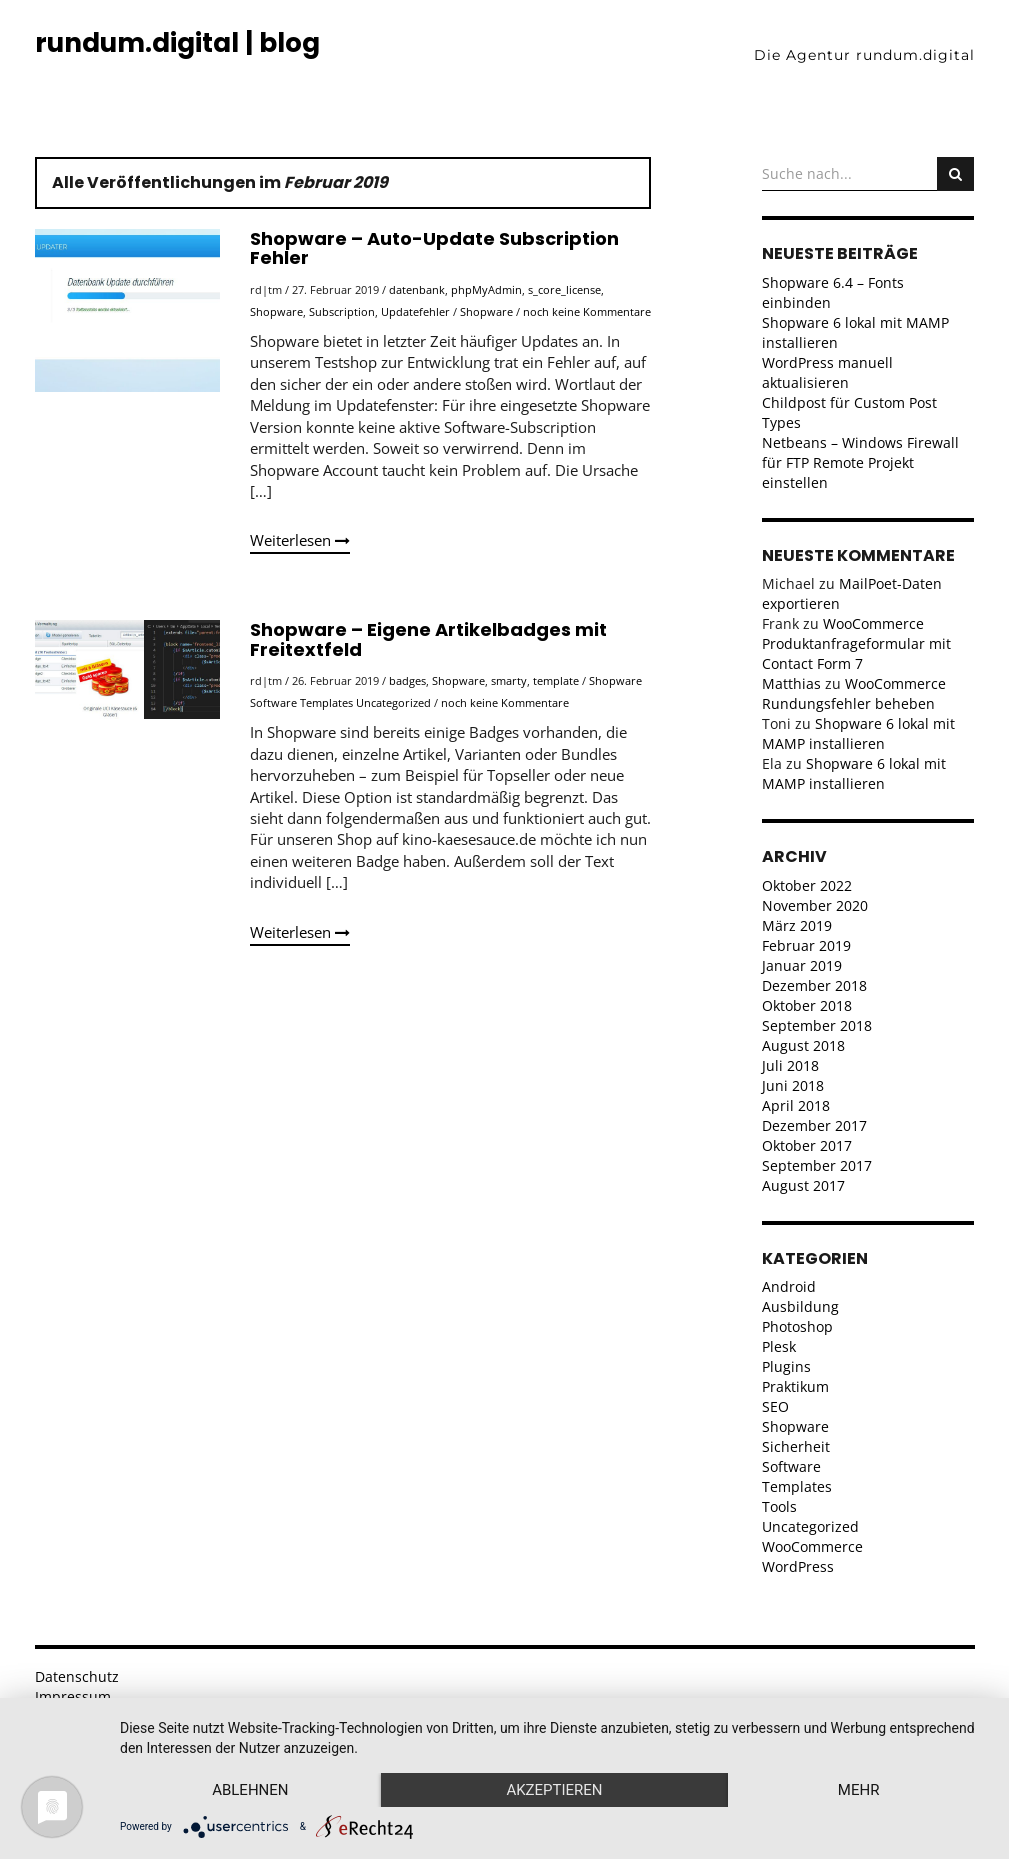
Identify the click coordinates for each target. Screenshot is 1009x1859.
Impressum (73, 1696)
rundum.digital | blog (177, 43)
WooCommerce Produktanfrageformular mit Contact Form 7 (856, 643)
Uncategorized (393, 702)
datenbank (417, 289)
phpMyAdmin (486, 289)
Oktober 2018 (807, 1005)
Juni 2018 (793, 1085)
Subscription (342, 311)
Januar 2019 (802, 965)
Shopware (276, 311)
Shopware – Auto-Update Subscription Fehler (434, 248)
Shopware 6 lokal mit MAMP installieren (858, 733)
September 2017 (817, 1165)
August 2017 (803, 1185)
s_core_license (564, 289)
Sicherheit (796, 1446)
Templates (326, 702)
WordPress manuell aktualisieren (827, 372)
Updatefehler (415, 311)
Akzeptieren (554, 1790)
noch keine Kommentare (587, 311)
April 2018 (796, 1105)
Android (789, 1286)
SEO (775, 1406)
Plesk (779, 1346)
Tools (779, 1506)
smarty (509, 680)
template (556, 680)
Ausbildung (800, 1306)
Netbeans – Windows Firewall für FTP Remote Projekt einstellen (860, 462)
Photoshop (797, 1326)
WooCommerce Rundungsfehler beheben (854, 693)
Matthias (791, 683)
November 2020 (815, 905)
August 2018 (803, 1045)
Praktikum (795, 1386)
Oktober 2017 (807, 1145)
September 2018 (817, 1025)
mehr (859, 1790)
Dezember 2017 (814, 1125)
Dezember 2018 (814, 985)
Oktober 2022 (807, 885)
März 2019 (797, 925)
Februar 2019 (806, 945)
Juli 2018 (790, 1065)
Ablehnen (250, 1790)
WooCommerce (812, 1546)
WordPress (798, 1566)
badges (407, 680)
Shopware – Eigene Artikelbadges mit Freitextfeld (428, 639)
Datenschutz (77, 1676)
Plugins (786, 1366)
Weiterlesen (300, 540)
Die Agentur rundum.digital (864, 55)
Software (273, 702)
